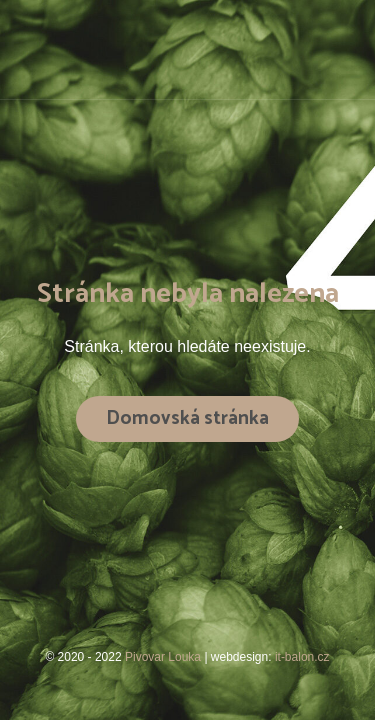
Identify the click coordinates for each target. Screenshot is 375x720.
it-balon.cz (302, 657)
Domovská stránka (187, 418)
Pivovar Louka (164, 657)
